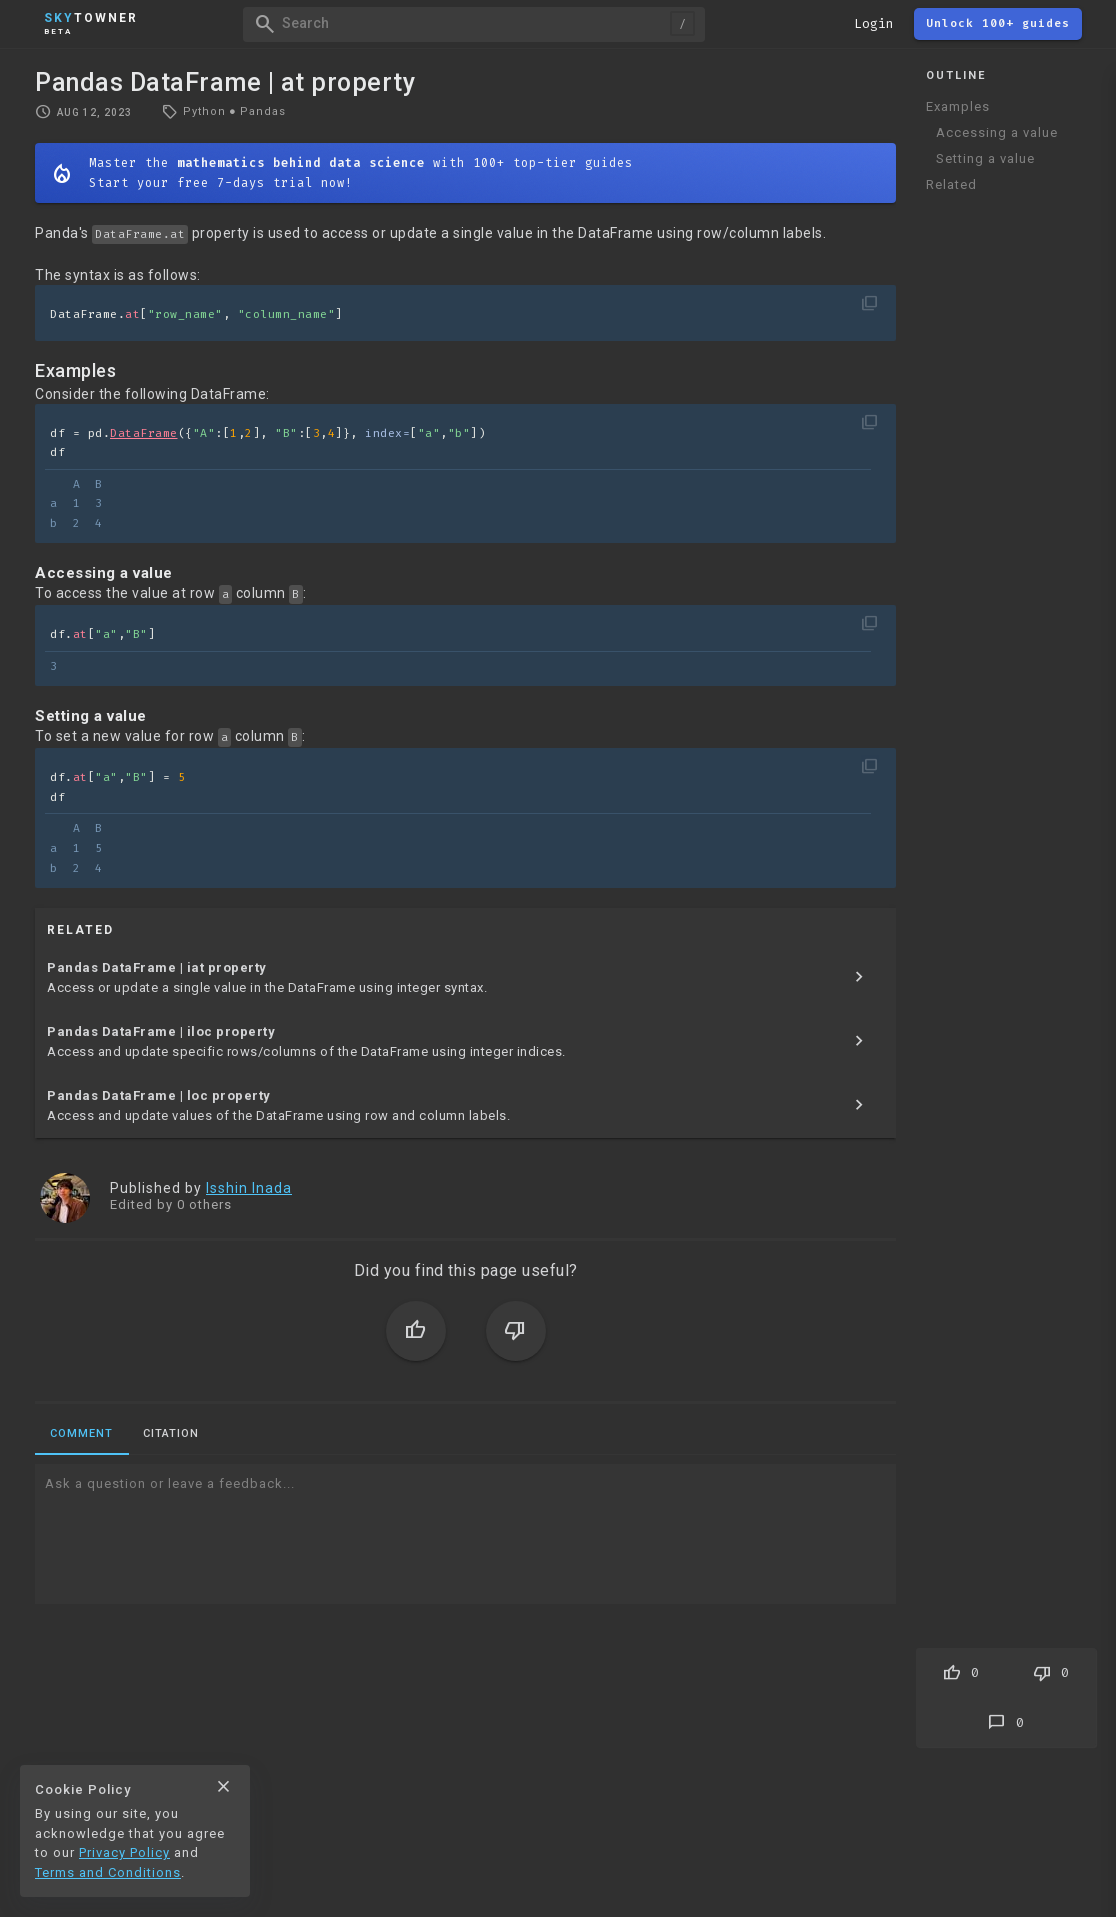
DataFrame (144, 433)
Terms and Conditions (108, 1872)
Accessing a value (997, 132)
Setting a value (985, 158)
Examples (958, 106)
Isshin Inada (249, 1188)
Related (951, 184)
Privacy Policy (124, 1852)
